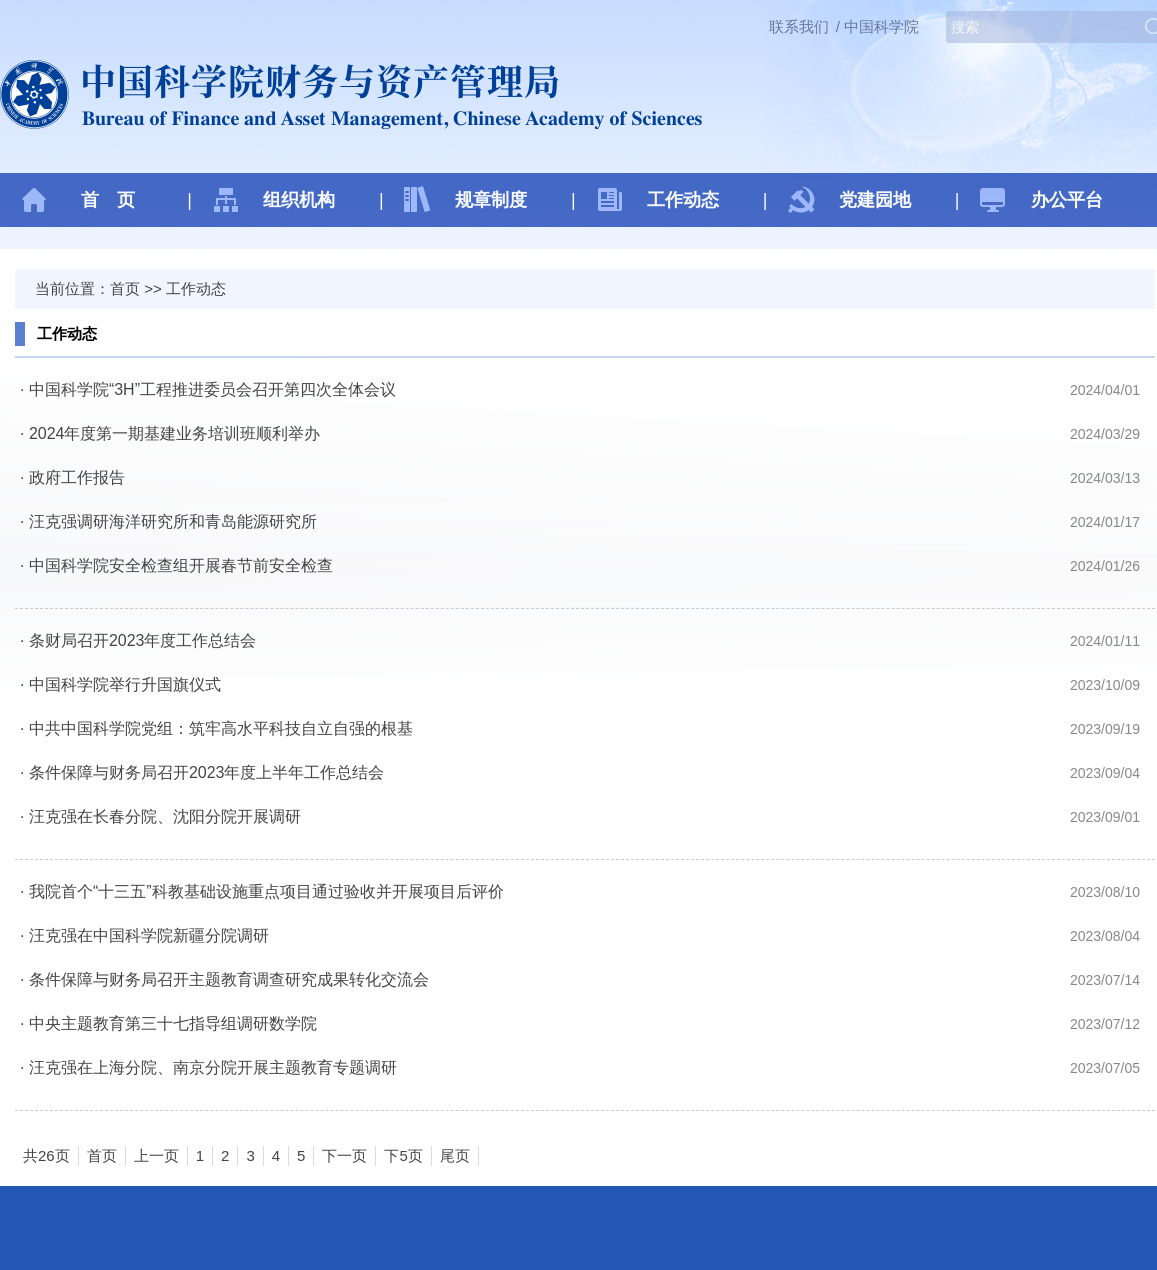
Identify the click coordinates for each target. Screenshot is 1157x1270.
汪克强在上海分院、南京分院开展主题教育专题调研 (213, 1067)
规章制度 (491, 200)
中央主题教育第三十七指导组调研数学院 (173, 1023)
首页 (125, 288)
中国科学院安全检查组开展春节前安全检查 (181, 565)
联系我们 (799, 26)
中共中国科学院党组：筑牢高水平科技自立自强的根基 (221, 728)
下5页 (403, 1155)
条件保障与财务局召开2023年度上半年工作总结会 (207, 772)
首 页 (108, 200)
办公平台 (1067, 200)
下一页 (344, 1155)
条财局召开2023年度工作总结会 (143, 640)
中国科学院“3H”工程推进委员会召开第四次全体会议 (212, 389)
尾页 (455, 1155)
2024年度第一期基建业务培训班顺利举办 (175, 433)
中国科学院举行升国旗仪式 (125, 684)
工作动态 (683, 200)
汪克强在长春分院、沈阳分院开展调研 (165, 816)
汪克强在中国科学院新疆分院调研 (149, 935)
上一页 (156, 1155)
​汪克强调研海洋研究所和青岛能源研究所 (173, 521)
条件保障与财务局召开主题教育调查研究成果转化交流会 (229, 979)
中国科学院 (881, 26)
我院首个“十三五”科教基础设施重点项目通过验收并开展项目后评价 (266, 891)
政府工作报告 (77, 477)
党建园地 (875, 200)
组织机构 (299, 200)
